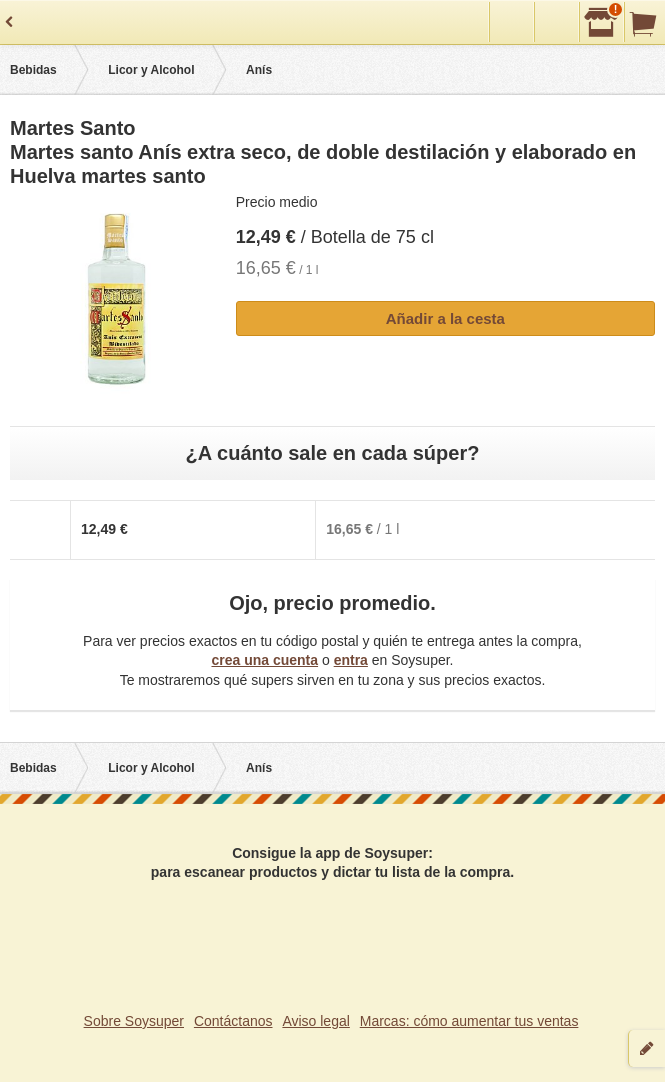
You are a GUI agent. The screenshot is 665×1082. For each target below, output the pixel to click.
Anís (259, 70)
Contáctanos (233, 1021)
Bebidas (33, 70)
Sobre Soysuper (134, 1021)
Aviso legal (315, 1021)
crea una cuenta (264, 660)
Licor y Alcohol (151, 70)
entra (351, 660)
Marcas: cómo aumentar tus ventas (469, 1021)
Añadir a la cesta (445, 318)
